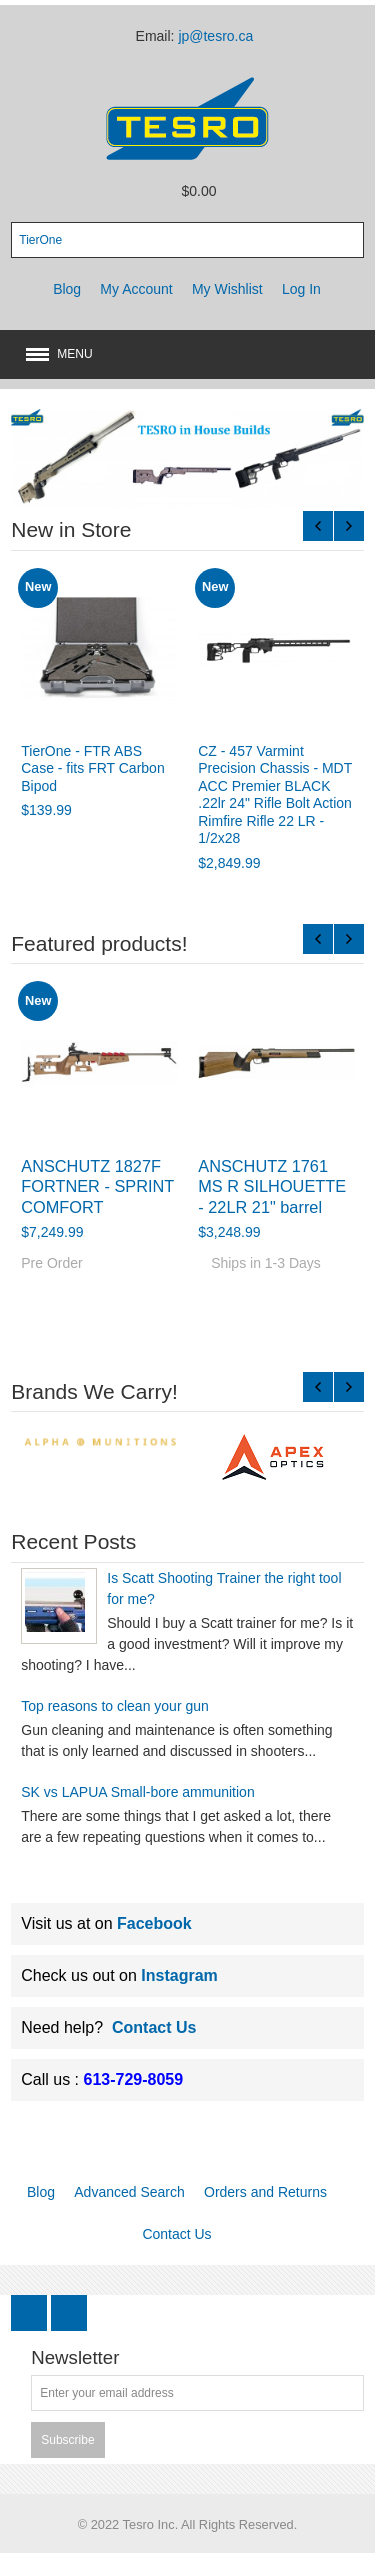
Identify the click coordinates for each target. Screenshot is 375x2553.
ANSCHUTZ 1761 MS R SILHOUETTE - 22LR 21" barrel (272, 1186)
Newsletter (75, 2358)
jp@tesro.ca (215, 36)
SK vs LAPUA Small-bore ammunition (137, 1792)
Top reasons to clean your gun (115, 1706)
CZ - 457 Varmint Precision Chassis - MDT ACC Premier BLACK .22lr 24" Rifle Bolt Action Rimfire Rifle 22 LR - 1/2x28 (275, 795)
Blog (67, 289)
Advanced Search (129, 2192)
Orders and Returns (265, 2192)
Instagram (179, 1975)
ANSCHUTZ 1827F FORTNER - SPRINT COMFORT (97, 1186)
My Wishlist (227, 289)
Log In (301, 289)
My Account (136, 289)
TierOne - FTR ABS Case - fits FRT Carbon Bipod (92, 768)
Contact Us (154, 2027)
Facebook (154, 1923)
